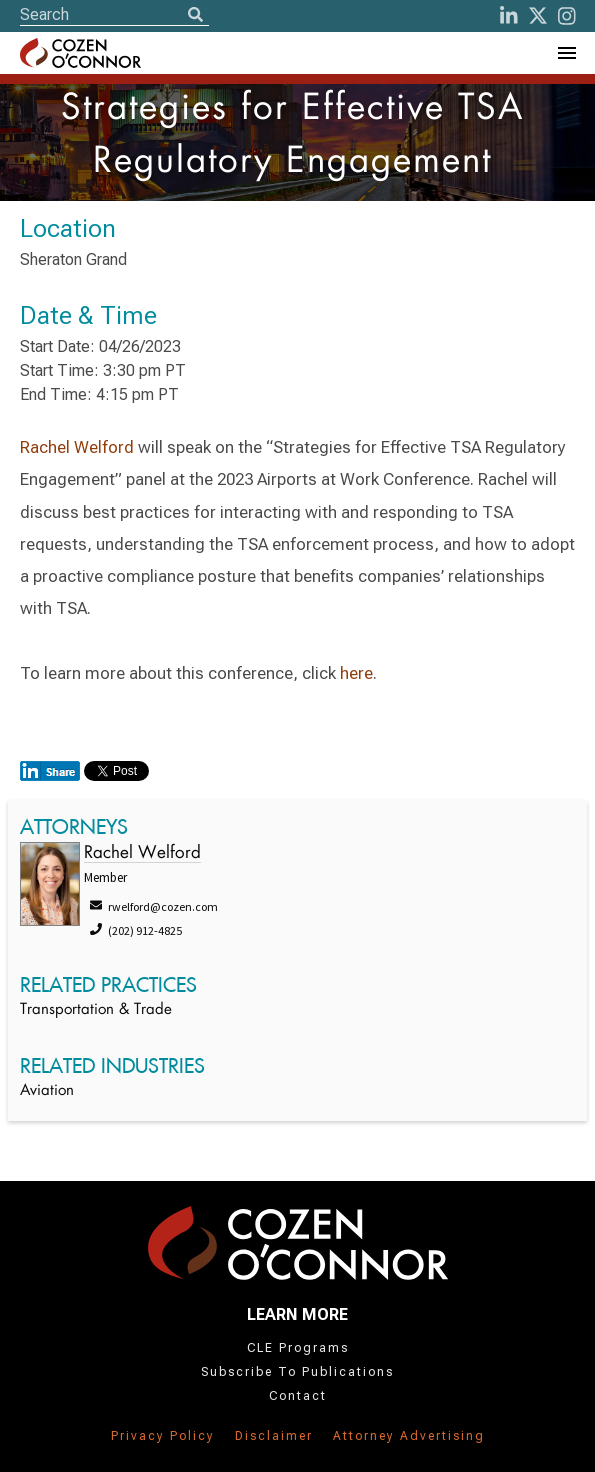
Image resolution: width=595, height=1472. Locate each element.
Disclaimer (274, 1436)
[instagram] (567, 16)
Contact (298, 1396)
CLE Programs (298, 1348)
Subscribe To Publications (297, 1372)
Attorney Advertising (409, 1436)
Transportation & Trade (96, 1010)
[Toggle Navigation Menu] (566, 53)
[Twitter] (538, 16)
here (356, 673)
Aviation (47, 1091)
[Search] (195, 16)
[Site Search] (114, 14)
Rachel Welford (77, 447)
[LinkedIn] (509, 16)
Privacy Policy (163, 1436)
